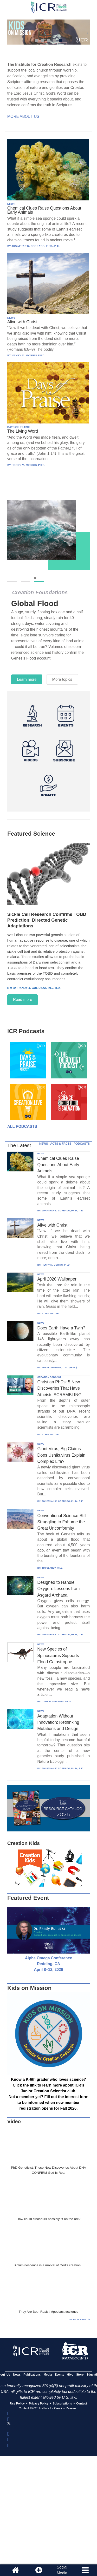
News (16, 2374)
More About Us (23, 116)
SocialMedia (62, 2570)
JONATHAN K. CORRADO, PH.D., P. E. (63, 1210)
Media (48, 2374)
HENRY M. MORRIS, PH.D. (56, 1264)
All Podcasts (22, 1126)
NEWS (11, 204)
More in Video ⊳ (80, 2319)
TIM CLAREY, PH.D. (52, 1567)
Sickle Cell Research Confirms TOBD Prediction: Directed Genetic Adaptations (46, 920)
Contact (81, 2403)
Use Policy (17, 2403)
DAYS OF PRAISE (18, 427)
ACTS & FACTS (60, 1143)
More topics (62, 679)
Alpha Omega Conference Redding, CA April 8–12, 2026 (48, 1964)
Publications (32, 2374)
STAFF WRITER (50, 1313)
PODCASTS (82, 1143)
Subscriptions (62, 2403)
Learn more (27, 679)
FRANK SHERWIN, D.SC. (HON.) (59, 1367)
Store (80, 2374)
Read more (22, 999)
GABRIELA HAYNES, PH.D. (56, 1701)
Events (59, 2374)
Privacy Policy (38, 2403)
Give (70, 2374)
